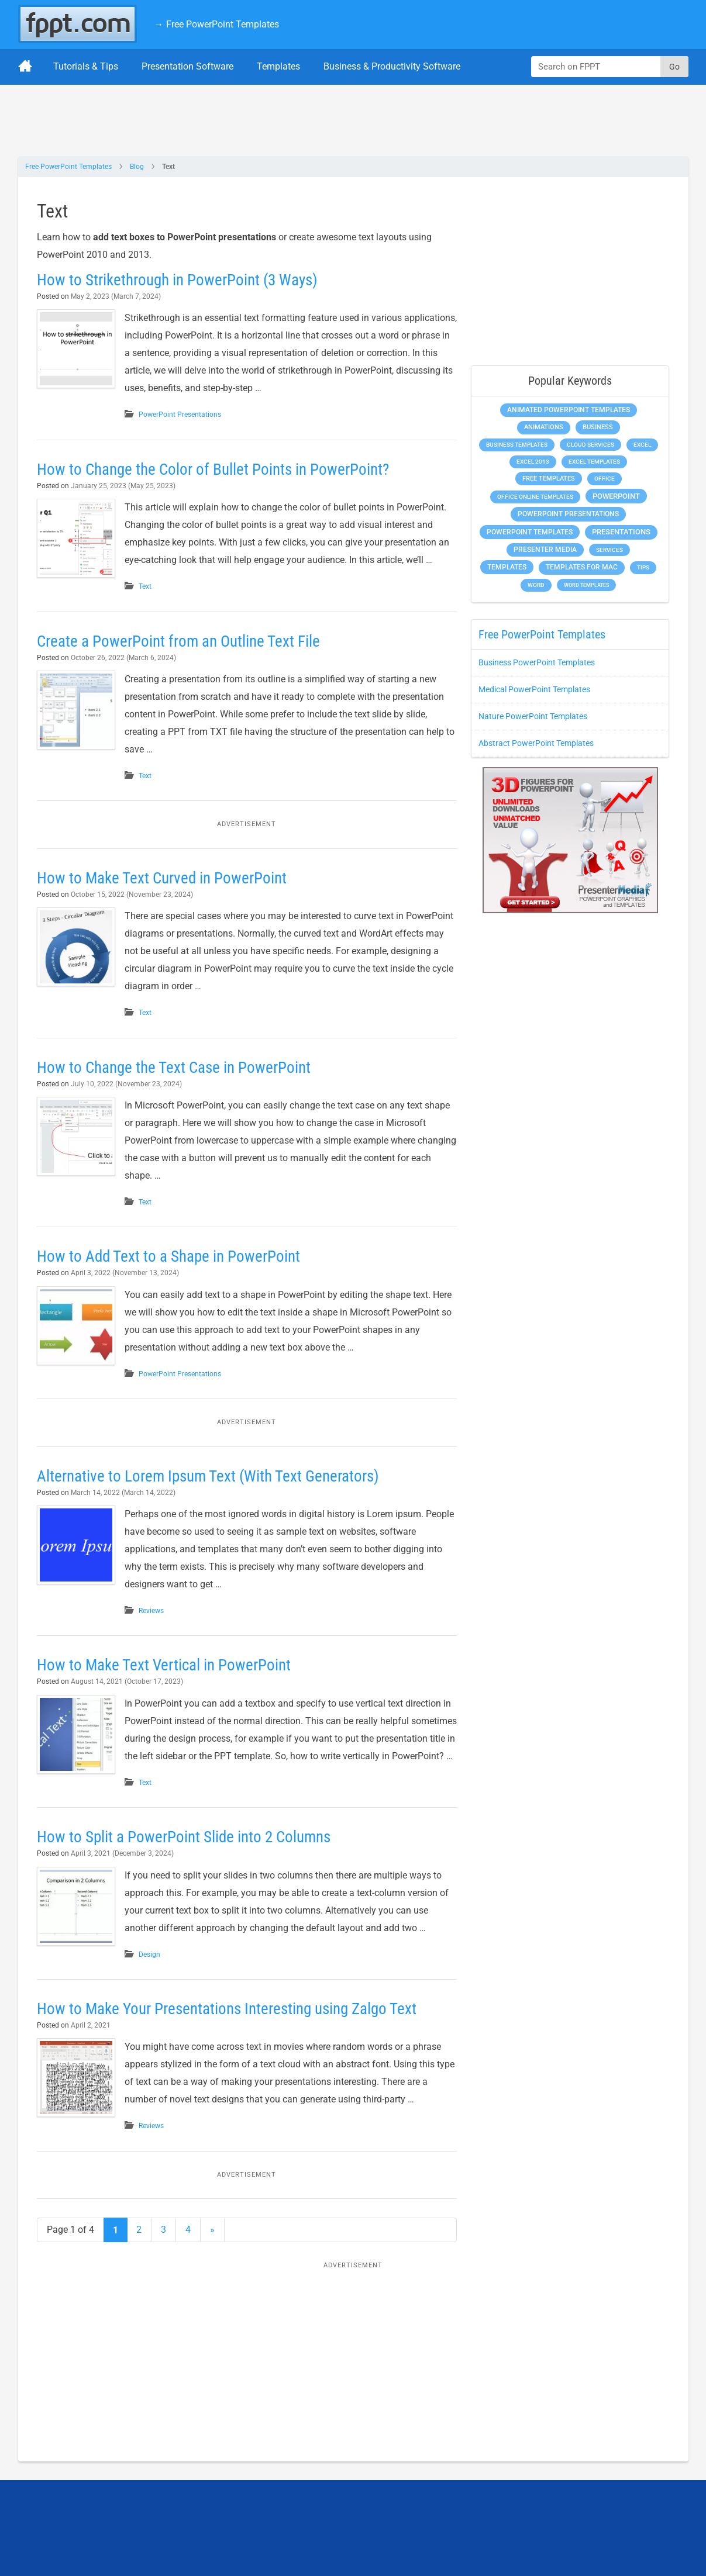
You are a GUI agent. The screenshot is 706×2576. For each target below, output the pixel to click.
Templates (278, 66)
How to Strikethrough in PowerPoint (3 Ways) (182, 279)
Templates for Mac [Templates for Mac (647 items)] (582, 567)
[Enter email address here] (514, 2541)
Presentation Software (187, 66)
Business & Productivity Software (391, 66)
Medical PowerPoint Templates (534, 689)
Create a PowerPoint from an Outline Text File (182, 644)
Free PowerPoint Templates (68, 167)
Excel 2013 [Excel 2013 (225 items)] (532, 461)
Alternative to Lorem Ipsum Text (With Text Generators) (213, 1482)
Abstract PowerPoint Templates (536, 743)
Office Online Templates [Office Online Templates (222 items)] (535, 496)
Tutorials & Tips (85, 66)
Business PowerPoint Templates (536, 662)
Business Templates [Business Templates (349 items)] (516, 444)
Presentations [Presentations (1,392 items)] (621, 531)
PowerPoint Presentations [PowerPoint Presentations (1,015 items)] (568, 514)
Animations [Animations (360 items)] (543, 427)
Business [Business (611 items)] (598, 427)
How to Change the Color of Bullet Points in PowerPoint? (218, 469)
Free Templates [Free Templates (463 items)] (548, 478)
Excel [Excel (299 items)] (642, 444)
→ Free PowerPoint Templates (216, 24)
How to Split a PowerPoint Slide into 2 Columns (188, 1860)
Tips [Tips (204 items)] (643, 567)
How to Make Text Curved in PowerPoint (165, 880)
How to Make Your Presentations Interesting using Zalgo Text (233, 2036)
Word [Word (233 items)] (536, 585)
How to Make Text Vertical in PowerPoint (167, 1671)
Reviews (160, 1617)
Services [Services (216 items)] (609, 550)
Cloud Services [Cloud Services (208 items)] (590, 444)
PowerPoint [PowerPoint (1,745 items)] (616, 496)
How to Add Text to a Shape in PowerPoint (171, 1259)
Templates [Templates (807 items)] (506, 567)
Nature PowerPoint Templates (532, 716)
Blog (137, 167)
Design (159, 1978)
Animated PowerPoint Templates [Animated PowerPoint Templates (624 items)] (568, 410)
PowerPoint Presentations (189, 414)
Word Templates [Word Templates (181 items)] (586, 585)
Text (154, 586)
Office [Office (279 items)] (604, 478)
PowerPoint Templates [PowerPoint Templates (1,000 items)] (530, 532)
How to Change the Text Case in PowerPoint (177, 1070)
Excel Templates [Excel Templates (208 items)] (594, 461)
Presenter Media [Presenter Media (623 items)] (545, 549)
